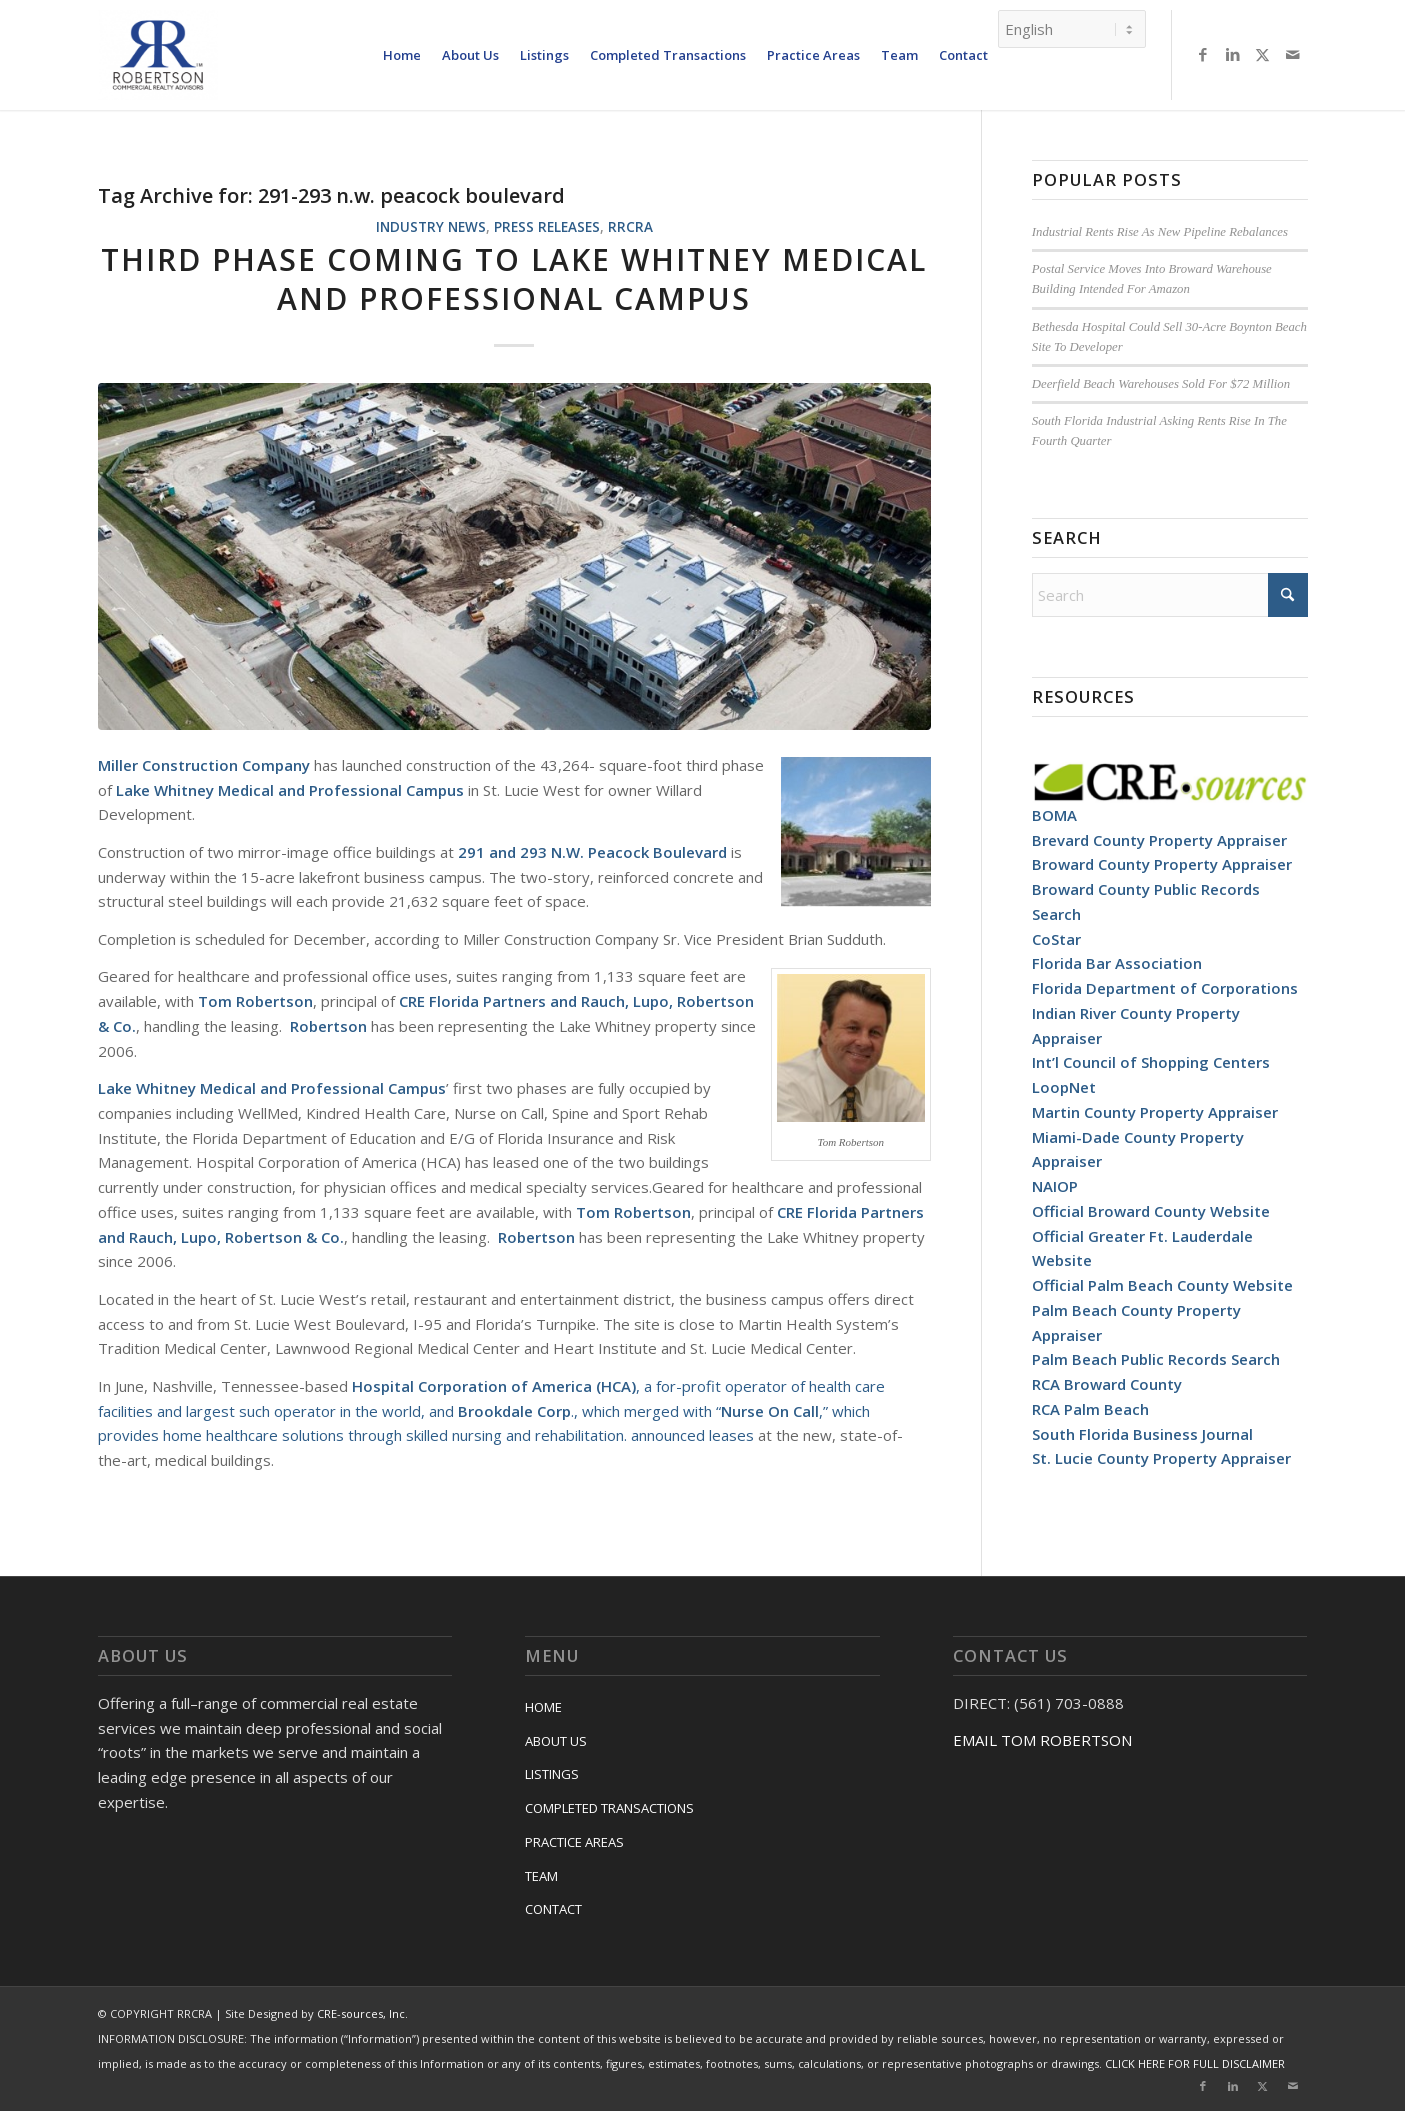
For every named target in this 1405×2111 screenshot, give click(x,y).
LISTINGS (552, 1774)
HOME (543, 1707)
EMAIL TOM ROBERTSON (1042, 1740)
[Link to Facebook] (1203, 54)
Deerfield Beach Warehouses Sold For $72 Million (1161, 384)
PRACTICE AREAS (574, 1842)
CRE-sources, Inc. (362, 2013)
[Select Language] (1072, 29)
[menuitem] (402, 55)
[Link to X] (1263, 54)
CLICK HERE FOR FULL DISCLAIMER (1195, 2063)
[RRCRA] (158, 55)
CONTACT (553, 1909)
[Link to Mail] (1293, 54)
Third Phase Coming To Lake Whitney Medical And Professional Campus (514, 279)
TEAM (541, 1876)
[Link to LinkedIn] (1233, 54)
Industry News (431, 227)
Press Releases (547, 227)
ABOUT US (556, 1741)
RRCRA (630, 227)
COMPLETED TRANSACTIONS (609, 1808)
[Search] (1170, 595)
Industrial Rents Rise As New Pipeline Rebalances (1160, 232)
